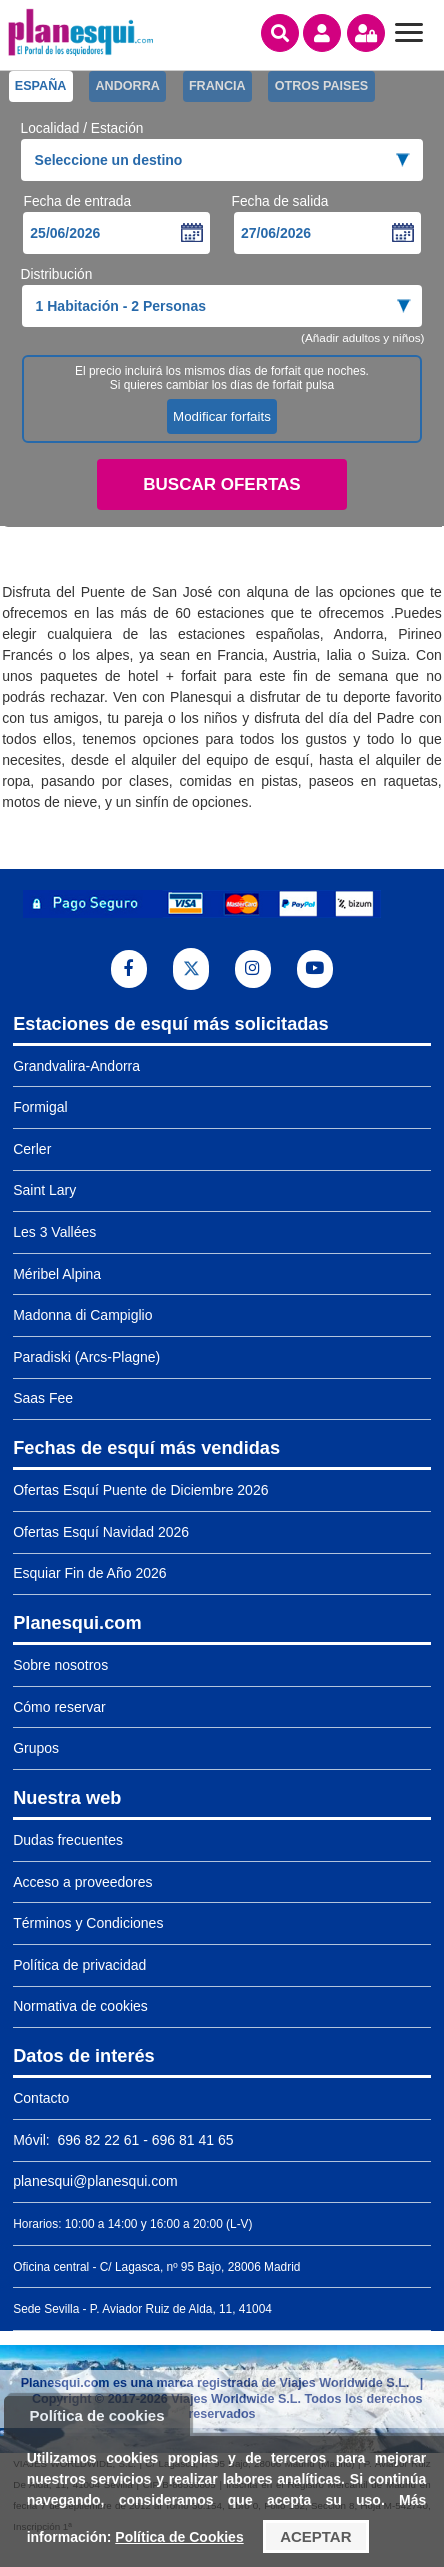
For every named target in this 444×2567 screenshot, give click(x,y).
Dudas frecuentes (68, 1840)
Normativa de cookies (80, 2006)
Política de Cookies (179, 2537)
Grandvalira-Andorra (76, 1066)
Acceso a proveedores (82, 1882)
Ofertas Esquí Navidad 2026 (101, 1532)
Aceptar (315, 2536)
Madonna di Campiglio (82, 1315)
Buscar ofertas (221, 484)
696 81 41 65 (193, 2140)
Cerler (32, 1149)
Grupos (36, 1748)
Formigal (40, 1107)
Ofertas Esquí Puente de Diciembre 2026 (140, 1490)
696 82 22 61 (97, 2140)
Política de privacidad (79, 1965)
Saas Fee (43, 1398)
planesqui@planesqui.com (95, 2181)
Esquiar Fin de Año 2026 (89, 1573)
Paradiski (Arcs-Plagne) (86, 1357)
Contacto (41, 2098)
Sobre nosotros (60, 1665)
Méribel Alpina (57, 1274)
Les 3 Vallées (54, 1232)
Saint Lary (44, 1190)
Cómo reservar (59, 1707)
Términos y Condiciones (88, 1923)
